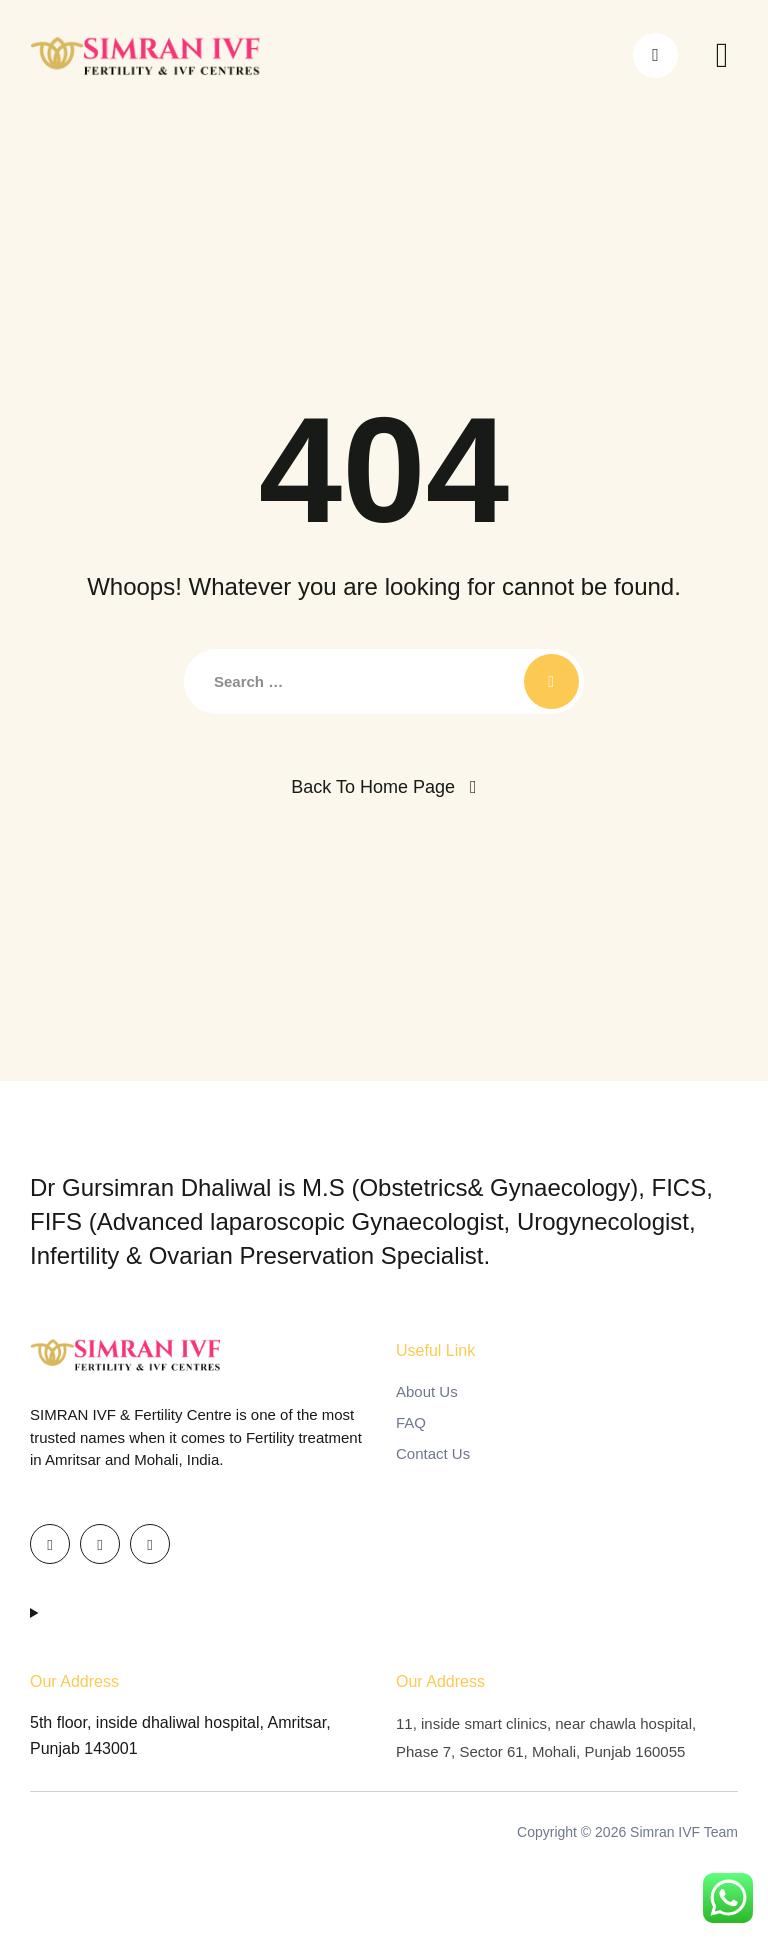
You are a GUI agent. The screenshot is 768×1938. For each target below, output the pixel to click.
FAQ (411, 1422)
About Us (427, 1391)
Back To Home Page (373, 787)
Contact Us (433, 1453)
